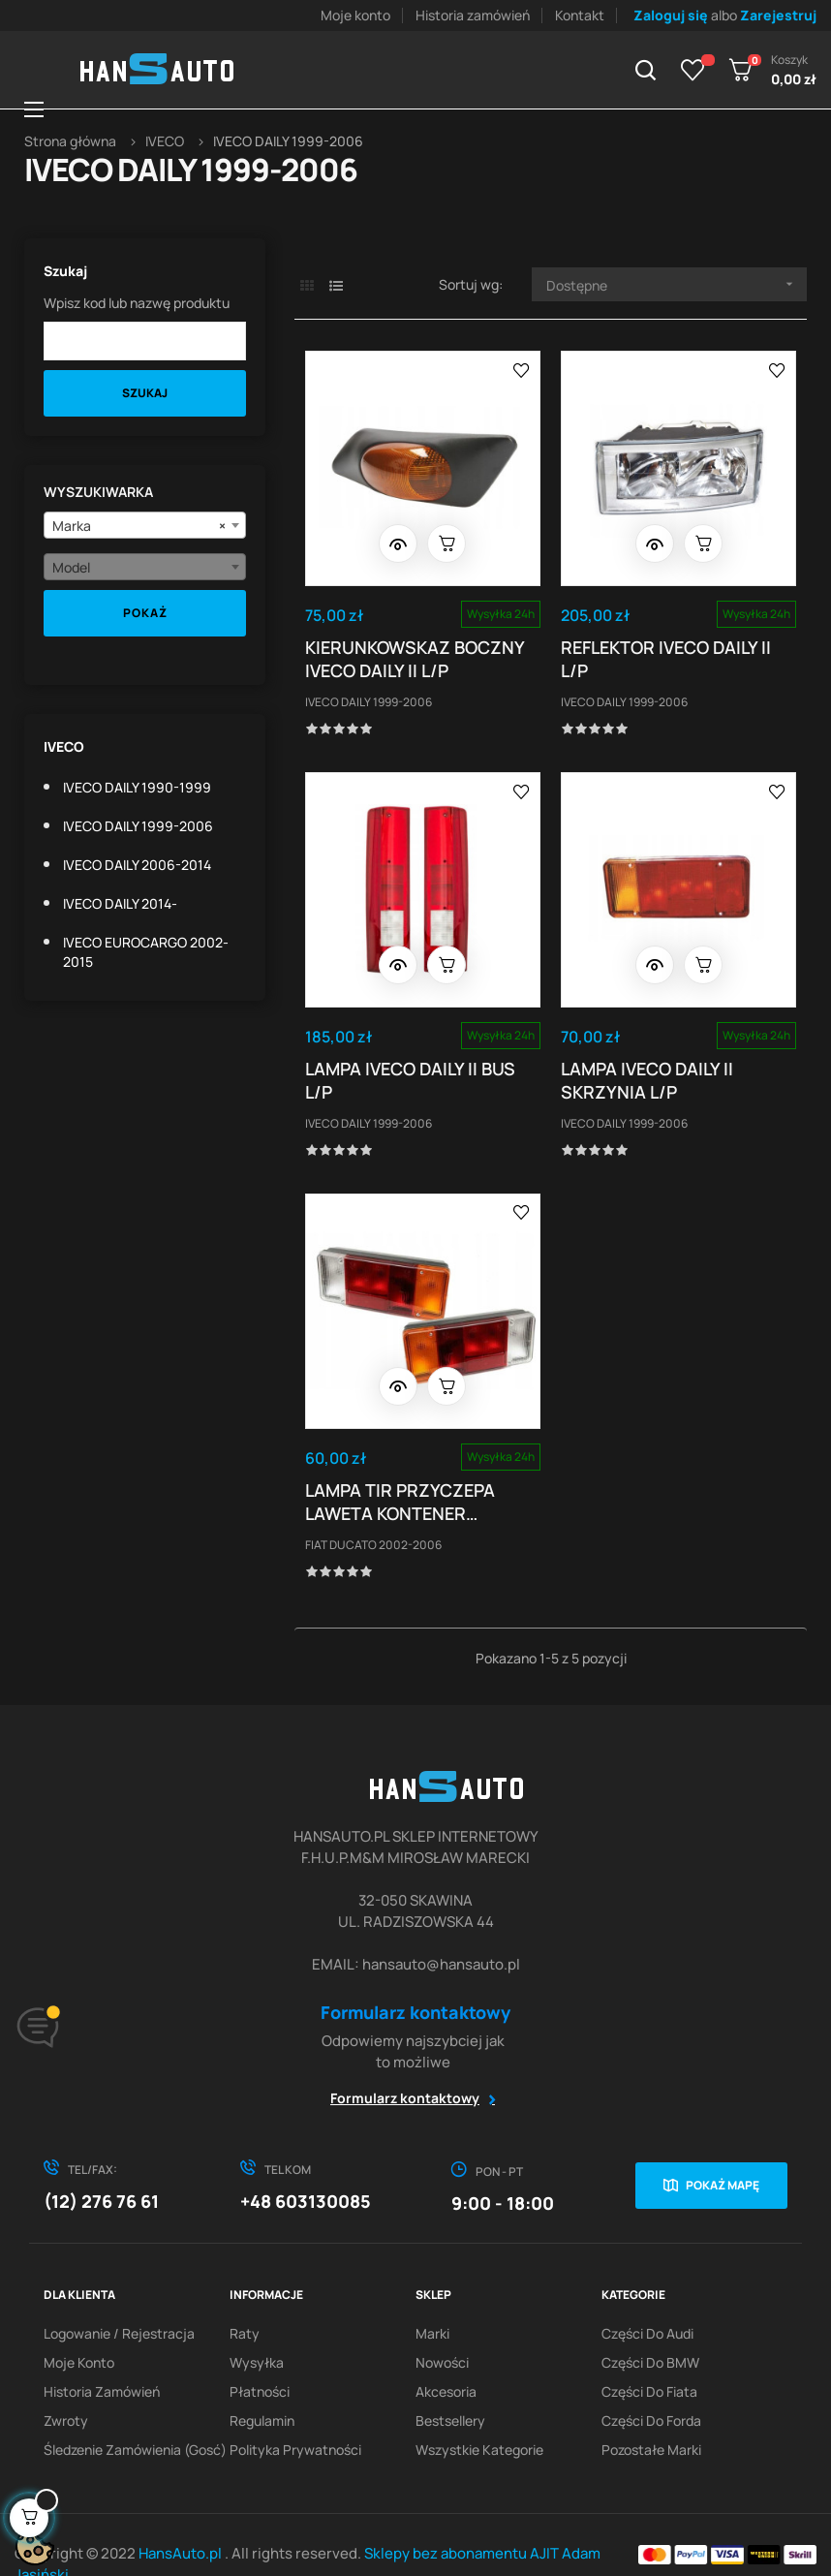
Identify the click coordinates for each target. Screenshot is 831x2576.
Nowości (442, 2323)
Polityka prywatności (295, 2411)
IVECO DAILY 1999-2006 (138, 826)
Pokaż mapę (722, 2146)
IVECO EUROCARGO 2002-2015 (146, 952)
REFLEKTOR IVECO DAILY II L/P (671, 648)
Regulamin (262, 2382)
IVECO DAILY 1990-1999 (137, 787)
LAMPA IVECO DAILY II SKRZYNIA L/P (652, 1057)
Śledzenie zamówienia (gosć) (135, 2411)
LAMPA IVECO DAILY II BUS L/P (414, 1057)
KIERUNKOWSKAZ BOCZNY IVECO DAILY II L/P (418, 648)
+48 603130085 (305, 2162)
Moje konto (355, 15)
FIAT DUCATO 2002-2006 (377, 1508)
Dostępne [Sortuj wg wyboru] (676, 284)
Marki (432, 2294)
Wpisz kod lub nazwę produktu (137, 303)
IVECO (64, 746)
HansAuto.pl (181, 2514)
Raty (245, 2294)
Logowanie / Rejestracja (119, 2294)
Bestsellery (450, 2382)
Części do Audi (647, 2294)
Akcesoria (446, 2352)
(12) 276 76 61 (101, 2162)
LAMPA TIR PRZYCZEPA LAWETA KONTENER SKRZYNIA (404, 1465)
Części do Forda (651, 2382)
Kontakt (579, 15)
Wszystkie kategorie (479, 2411)
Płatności (260, 2352)
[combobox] (145, 525)
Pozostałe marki (651, 2411)
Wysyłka (257, 2323)
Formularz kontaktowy (404, 2059)
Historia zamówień (473, 15)
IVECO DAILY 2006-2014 (137, 864)
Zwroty (66, 2382)
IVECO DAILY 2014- (120, 903)
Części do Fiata (649, 2352)
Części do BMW (650, 2323)
